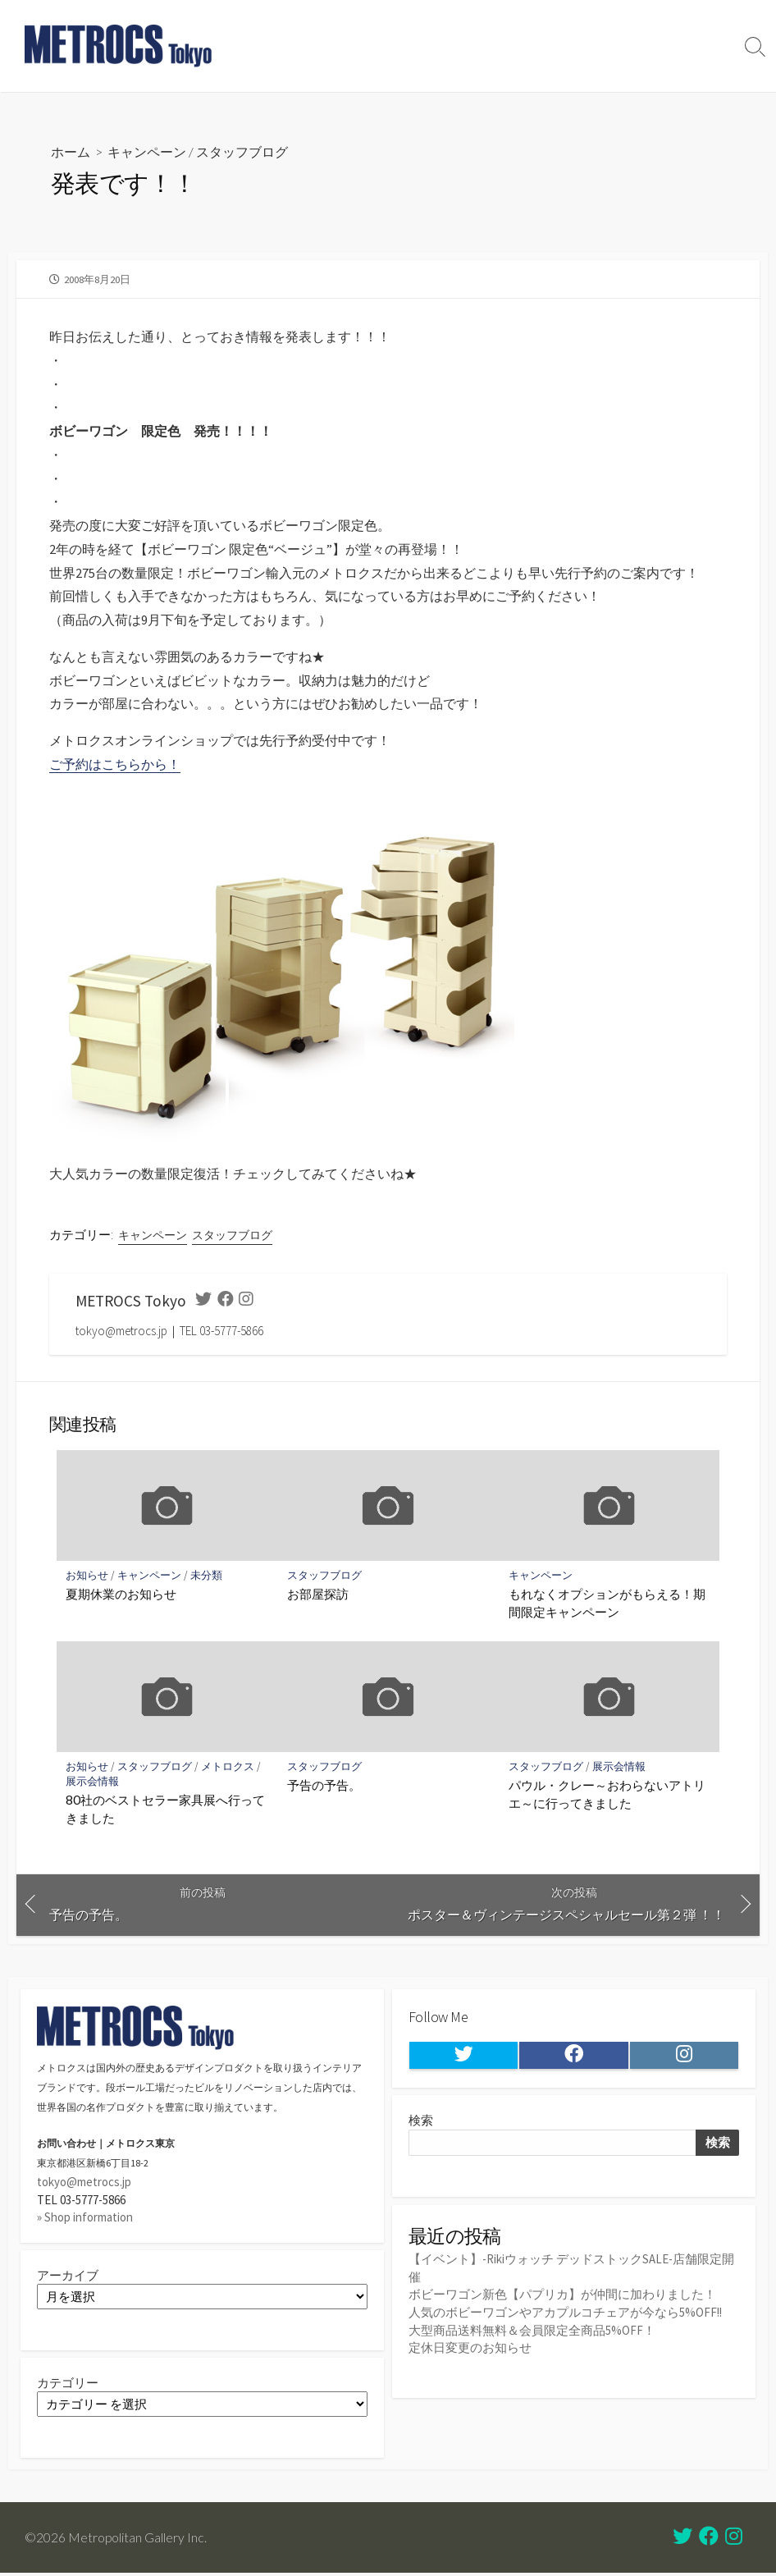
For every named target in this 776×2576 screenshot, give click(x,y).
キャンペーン (146, 151)
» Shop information (85, 2218)
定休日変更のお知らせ (470, 2347)
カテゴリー (67, 2384)
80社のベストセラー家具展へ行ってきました (166, 1809)
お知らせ (87, 1575)
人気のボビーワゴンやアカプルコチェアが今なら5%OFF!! (566, 2313)
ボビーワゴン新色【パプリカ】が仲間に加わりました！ (562, 2296)
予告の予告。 (324, 1785)
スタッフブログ (242, 151)
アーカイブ (67, 2276)
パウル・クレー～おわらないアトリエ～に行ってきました (607, 1794)
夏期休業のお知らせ (121, 1594)
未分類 (207, 1575)
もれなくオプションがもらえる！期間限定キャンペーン (607, 1603)
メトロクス (228, 1767)
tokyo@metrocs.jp (84, 2183)
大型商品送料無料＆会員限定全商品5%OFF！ (532, 2330)
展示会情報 (93, 1782)
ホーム (70, 151)
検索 (421, 2122)
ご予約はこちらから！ (114, 765)
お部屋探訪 (318, 1594)
